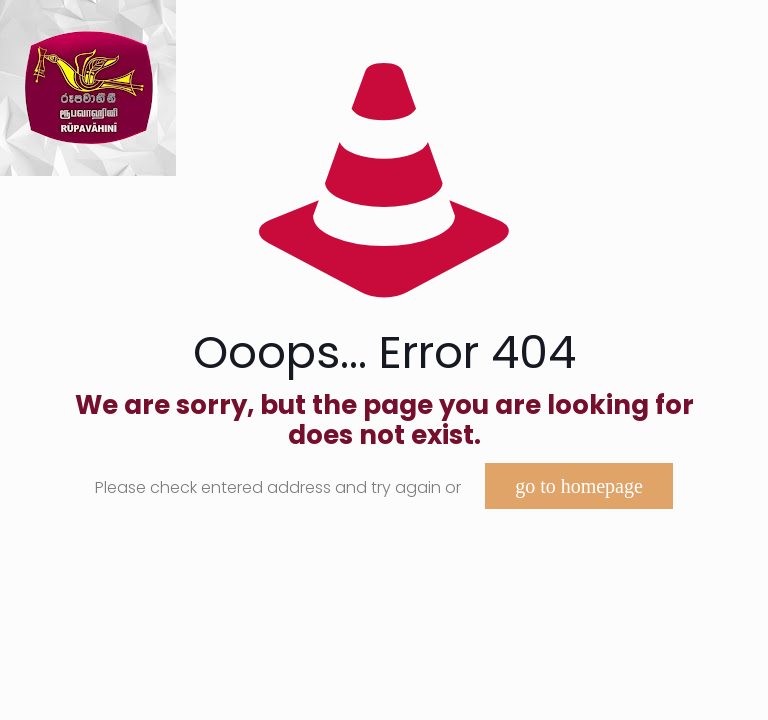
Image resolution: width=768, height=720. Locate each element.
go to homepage (579, 486)
